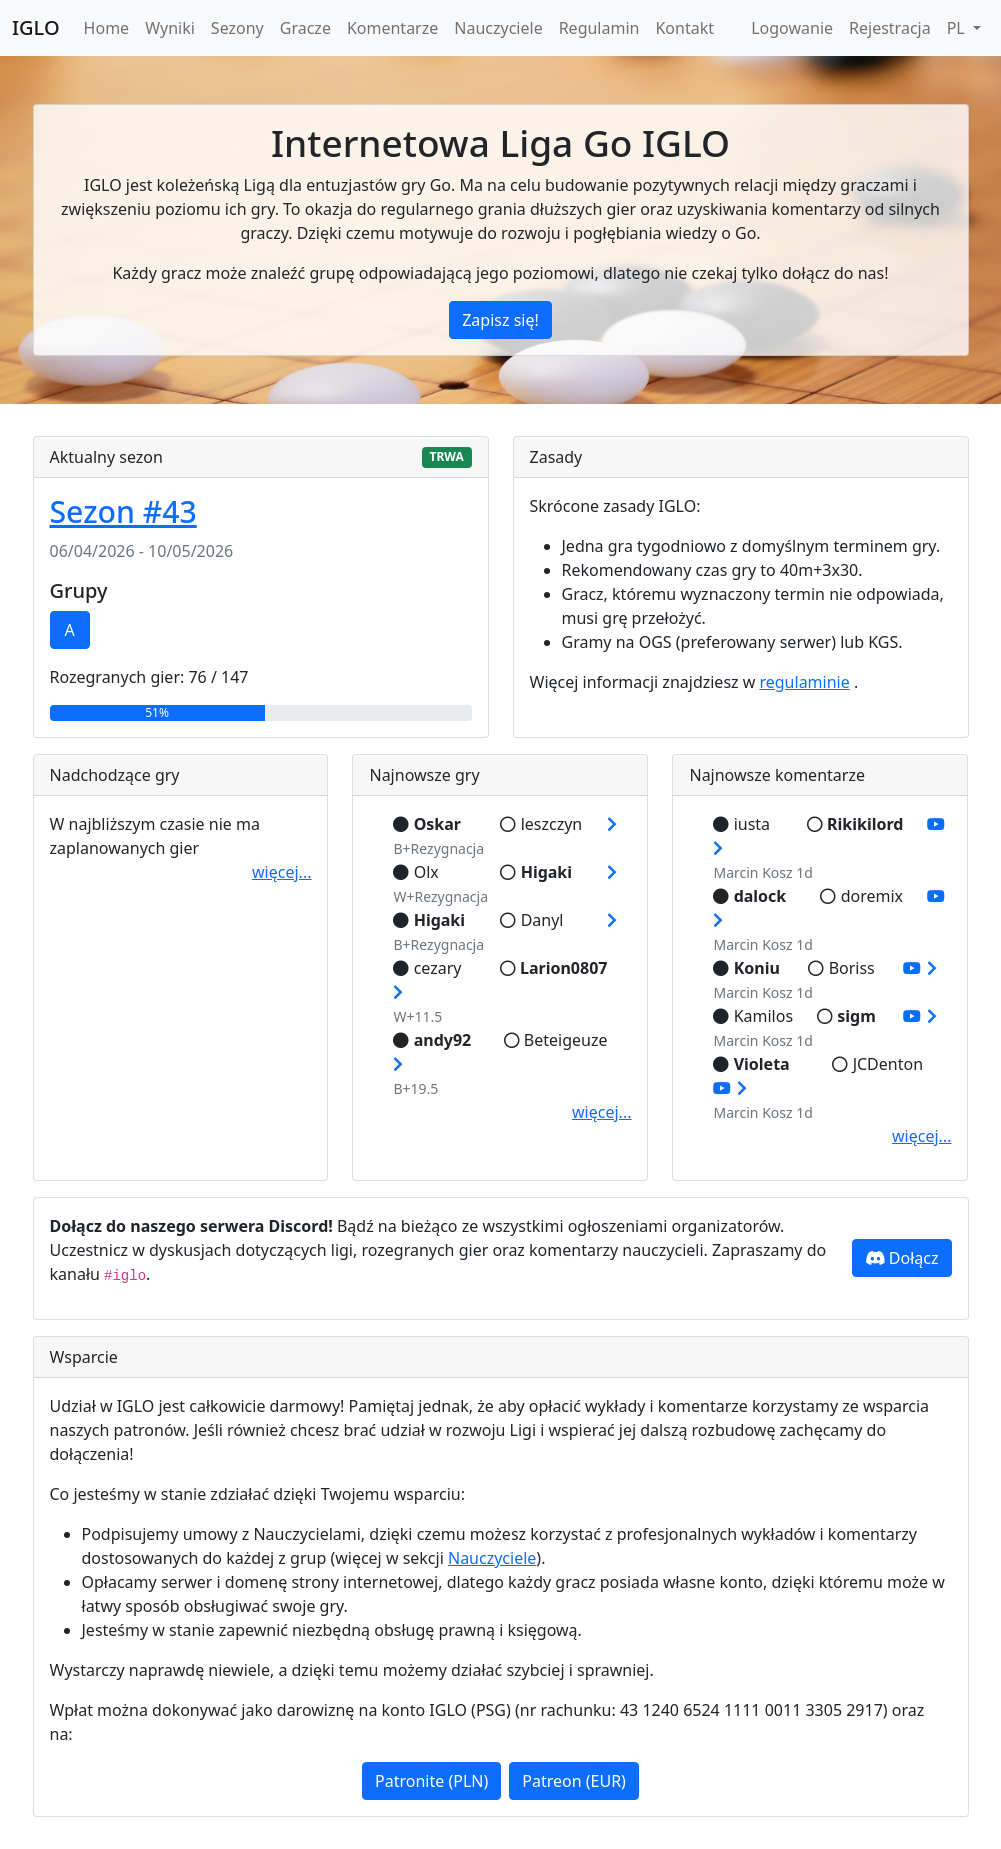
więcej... (281, 872)
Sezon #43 (123, 511)
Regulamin (599, 28)
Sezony (237, 28)
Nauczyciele (498, 28)
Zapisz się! (500, 320)
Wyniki (170, 28)
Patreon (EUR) (574, 1781)
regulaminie (804, 682)
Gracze (305, 28)
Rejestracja (890, 28)
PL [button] (958, 28)
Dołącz (902, 1258)
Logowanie (792, 28)
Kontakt (684, 28)
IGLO (36, 27)
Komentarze (392, 28)
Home (107, 28)
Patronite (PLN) (431, 1781)
